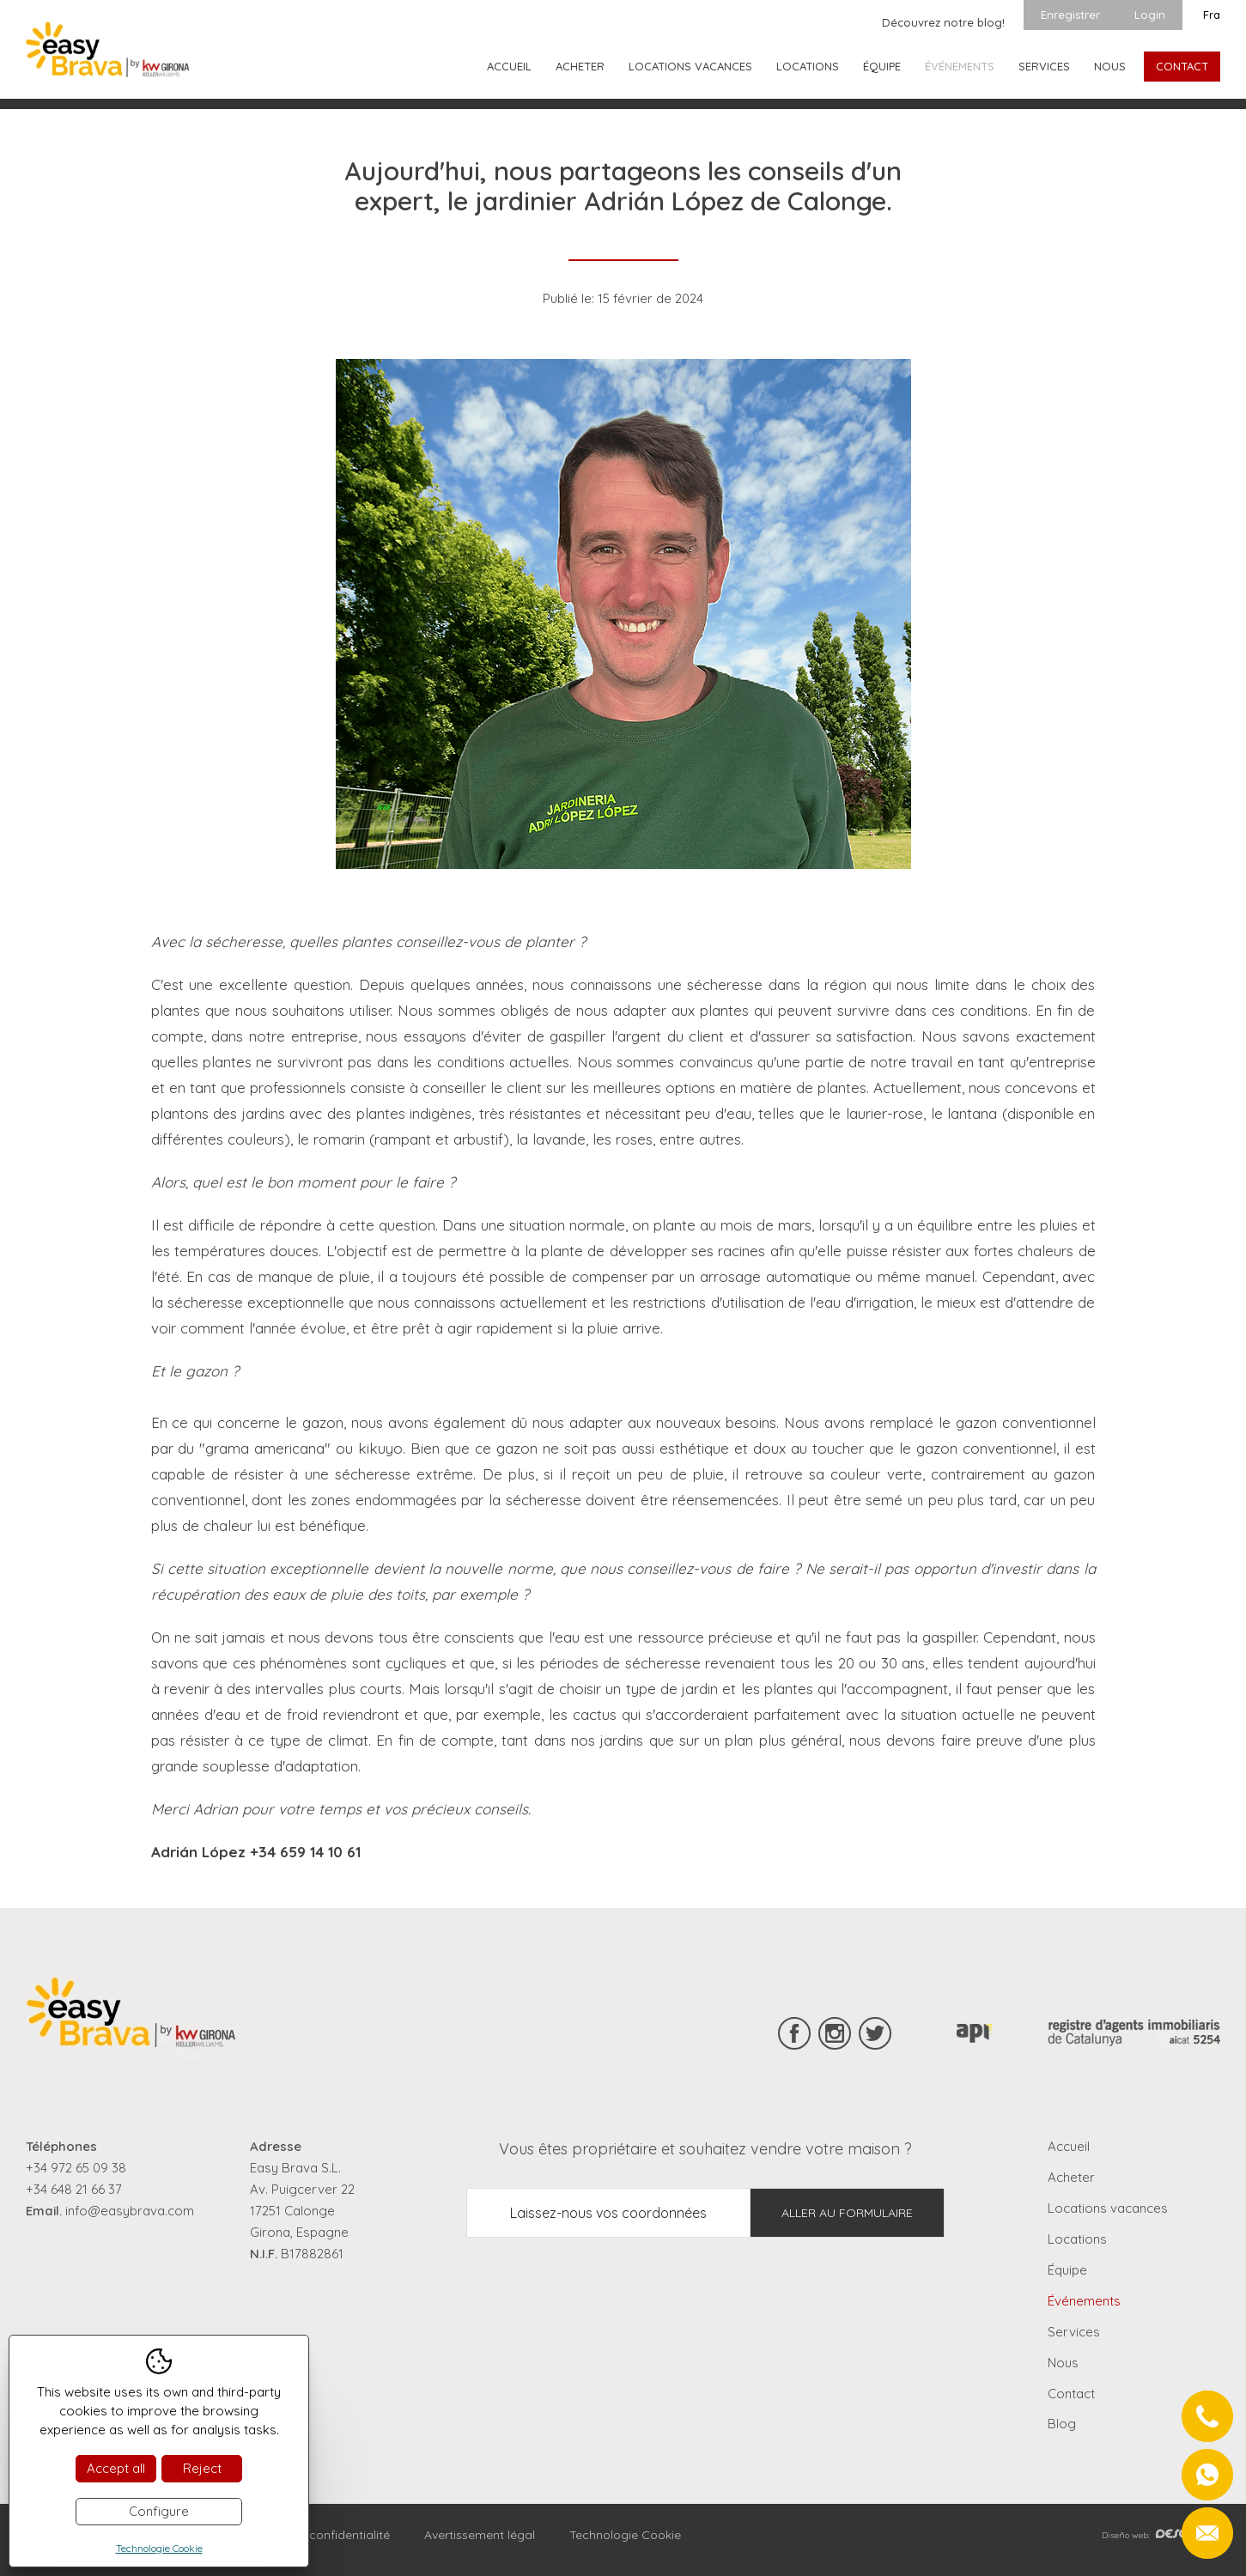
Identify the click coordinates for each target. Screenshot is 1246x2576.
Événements (959, 66)
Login (1149, 14)
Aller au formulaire (847, 2213)
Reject (202, 2468)
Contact (1182, 66)
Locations (807, 66)
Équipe (882, 66)
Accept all (116, 2468)
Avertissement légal (479, 2535)
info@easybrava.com (129, 2210)
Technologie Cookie (625, 2535)
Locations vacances (690, 66)
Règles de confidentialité (320, 2535)
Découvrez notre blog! (943, 22)
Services (1044, 66)
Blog (1062, 2423)
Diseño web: (1161, 2535)
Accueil (509, 66)
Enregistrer (1070, 14)
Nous (1110, 66)
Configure (159, 2511)
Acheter (580, 66)
